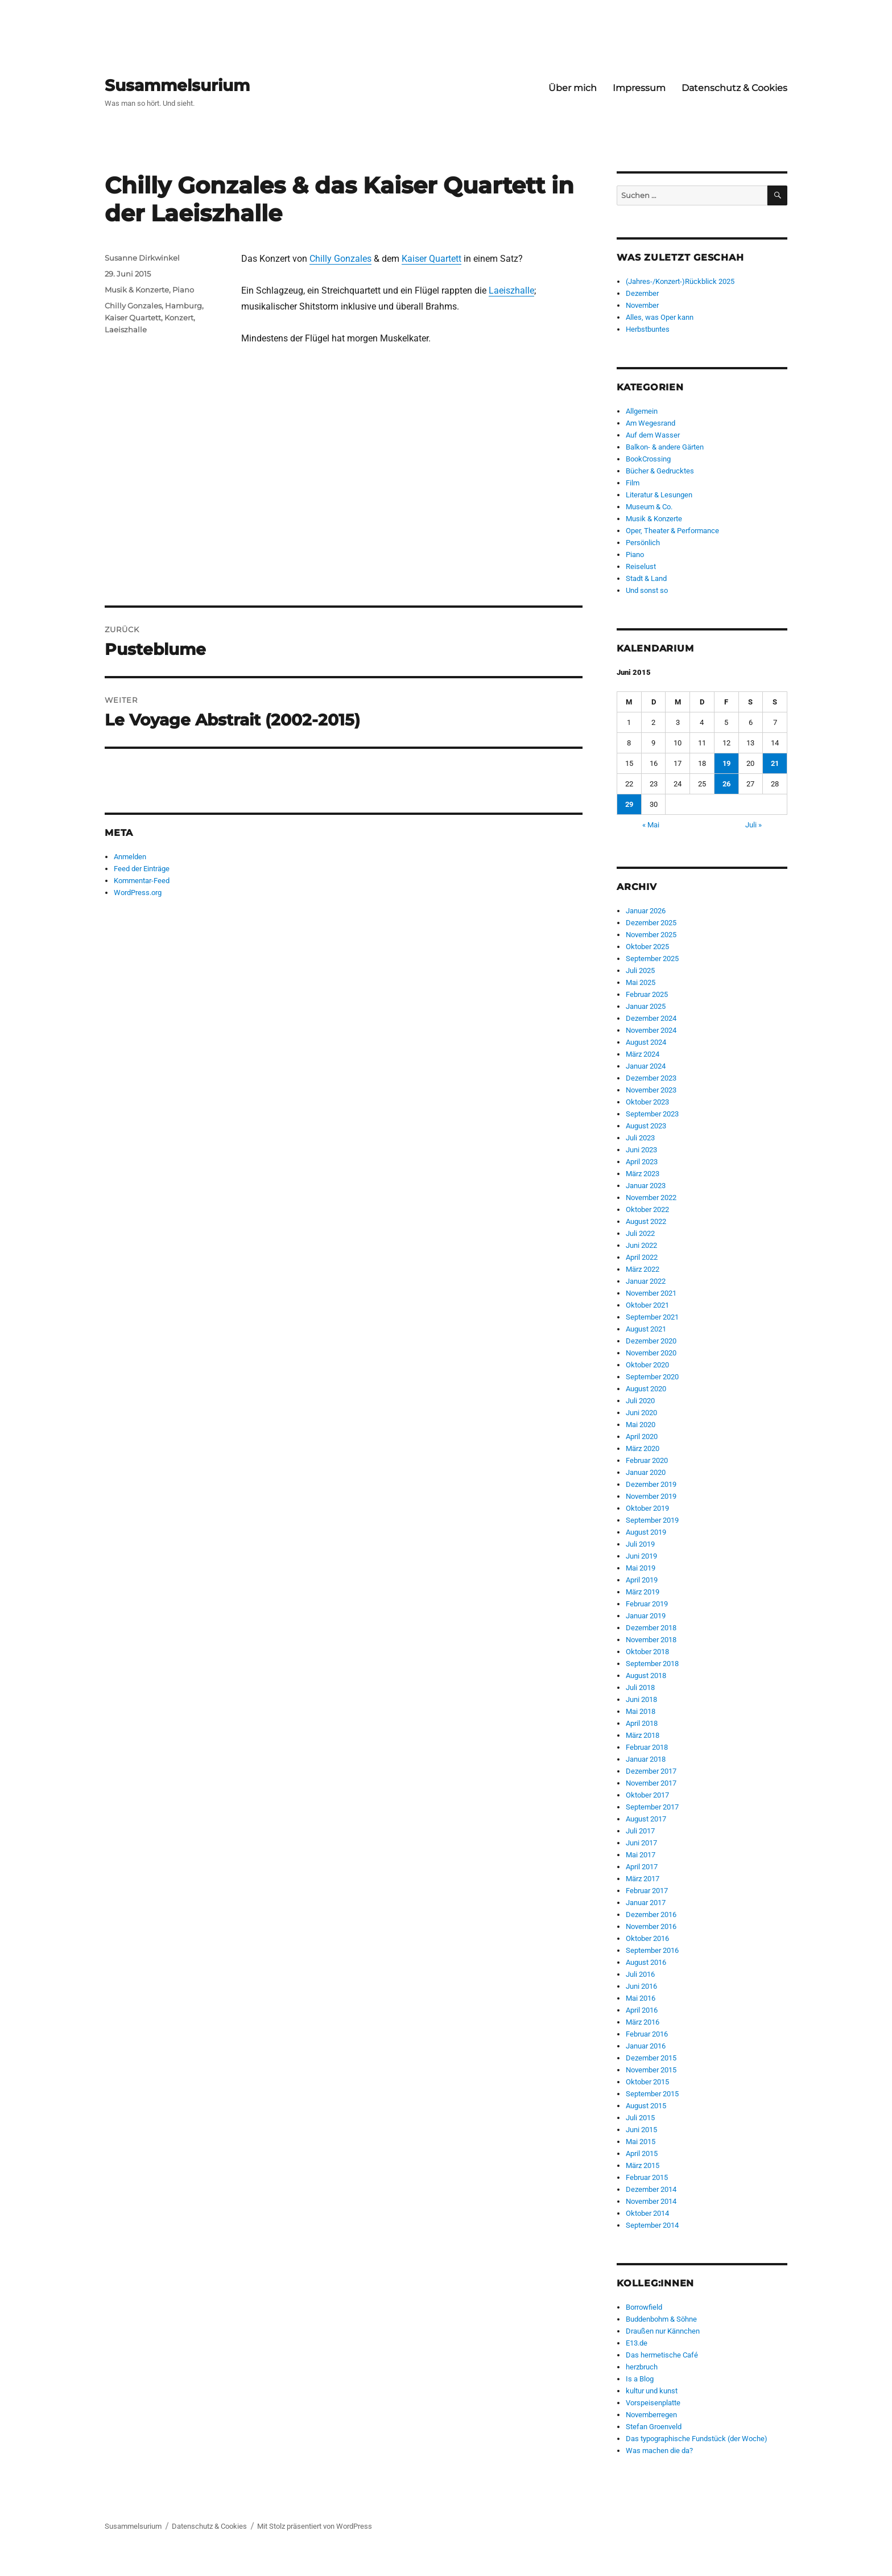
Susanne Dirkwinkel (142, 257)
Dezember (642, 293)
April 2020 (642, 1436)
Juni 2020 (641, 1412)
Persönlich (643, 542)
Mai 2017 (640, 1854)
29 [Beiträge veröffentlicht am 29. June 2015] (629, 804)
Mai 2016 (640, 1998)
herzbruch (642, 2367)
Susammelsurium (177, 85)
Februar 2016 (647, 2034)
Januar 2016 (646, 2046)
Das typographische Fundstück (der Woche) (696, 2438)
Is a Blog (640, 2379)
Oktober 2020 (647, 1365)
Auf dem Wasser (653, 435)
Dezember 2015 (651, 2058)
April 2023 (642, 1161)
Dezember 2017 (651, 1771)
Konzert (178, 317)
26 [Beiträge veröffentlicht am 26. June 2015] (726, 784)
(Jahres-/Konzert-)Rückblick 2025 (680, 281)
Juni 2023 (641, 1149)
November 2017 (651, 1783)
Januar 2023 (646, 1185)
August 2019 (646, 1532)
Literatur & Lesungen (659, 495)
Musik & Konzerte (137, 289)
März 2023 (642, 1173)
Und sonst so (647, 590)
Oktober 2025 (647, 946)
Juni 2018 (641, 1699)
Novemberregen (651, 2414)
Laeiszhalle (511, 290)
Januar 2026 (646, 910)
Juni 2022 (641, 1245)
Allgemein (642, 411)
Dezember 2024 (651, 1018)
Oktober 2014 (647, 2213)
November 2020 (651, 1353)
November (642, 305)
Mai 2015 (640, 2141)
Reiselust (641, 566)
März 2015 (642, 2165)
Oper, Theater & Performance (672, 530)
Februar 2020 (647, 1460)
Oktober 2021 (647, 1305)
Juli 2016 (640, 1974)
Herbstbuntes (648, 329)
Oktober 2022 (647, 1209)
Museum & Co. (649, 506)
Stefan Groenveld (654, 2426)
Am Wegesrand (650, 423)
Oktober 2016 (647, 1938)
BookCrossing (648, 459)
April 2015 (642, 2153)
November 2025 (651, 934)
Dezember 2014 (651, 2189)
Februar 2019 (647, 1604)
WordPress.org (138, 892)
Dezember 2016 (651, 1914)
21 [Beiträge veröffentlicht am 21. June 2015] (775, 763)
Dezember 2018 (651, 1627)
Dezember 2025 (651, 922)
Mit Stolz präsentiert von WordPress (314, 2526)
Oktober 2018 (647, 1651)
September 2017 (652, 1807)
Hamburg (183, 305)
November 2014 (651, 2201)
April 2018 (642, 1723)
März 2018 (642, 1735)
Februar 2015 (647, 2177)
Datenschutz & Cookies (734, 88)
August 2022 (646, 1221)
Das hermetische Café (662, 2355)
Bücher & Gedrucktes (660, 471)
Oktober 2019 (647, 1508)
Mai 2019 (640, 1568)
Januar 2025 (646, 1006)
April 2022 (642, 1257)
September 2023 (652, 1114)
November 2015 (651, 2070)
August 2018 (646, 1675)
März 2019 (642, 1592)
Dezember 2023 (651, 1078)
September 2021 (652, 1317)
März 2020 (642, 1448)
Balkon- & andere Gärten (665, 447)
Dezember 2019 (651, 1484)
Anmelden (130, 856)
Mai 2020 (640, 1424)
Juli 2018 (640, 1687)
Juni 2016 (641, 1986)
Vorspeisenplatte (653, 2402)
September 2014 (652, 2225)
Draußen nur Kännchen (663, 2331)
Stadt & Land (646, 578)
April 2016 (642, 2010)
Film (632, 483)
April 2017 (642, 1866)
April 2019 (642, 1580)
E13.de (636, 2343)
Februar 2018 (647, 1747)
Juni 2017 (641, 1843)
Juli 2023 (640, 1138)
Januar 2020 (646, 1472)
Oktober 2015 (647, 2082)
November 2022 (651, 1197)
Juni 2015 (641, 2129)
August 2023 (646, 1126)
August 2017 (646, 1819)
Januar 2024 (646, 1066)
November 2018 (651, 1639)
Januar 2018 (646, 1759)
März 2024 (642, 1054)
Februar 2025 (647, 994)
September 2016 (652, 1950)
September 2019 (652, 1520)
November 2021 (651, 1293)
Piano (183, 289)
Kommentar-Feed (142, 880)
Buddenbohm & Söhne (661, 2319)
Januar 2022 (646, 1281)
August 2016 (646, 1962)
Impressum (639, 88)
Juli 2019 (640, 1544)
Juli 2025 (640, 970)
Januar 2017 (646, 1902)
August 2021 (646, 1329)
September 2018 (652, 1663)
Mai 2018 (640, 1711)
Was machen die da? (659, 2450)
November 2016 (651, 1926)
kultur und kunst (652, 2391)
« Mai (650, 825)
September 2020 (652, 1377)
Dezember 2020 (651, 1341)
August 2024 (646, 1042)
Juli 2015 (640, 2117)
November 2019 (651, 1496)
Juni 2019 (641, 1556)
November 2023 (651, 1090)
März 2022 (642, 1269)
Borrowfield (644, 2307)
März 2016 (642, 2022)
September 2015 (652, 2093)
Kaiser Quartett (431, 258)
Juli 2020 (640, 1400)
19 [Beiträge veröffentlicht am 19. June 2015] (726, 763)
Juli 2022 (640, 1233)
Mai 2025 (640, 982)
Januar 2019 (646, 1615)
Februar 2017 (647, 1890)
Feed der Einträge (142, 868)
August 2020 (646, 1388)
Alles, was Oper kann (659, 317)
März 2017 (642, 1878)
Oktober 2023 (647, 1102)
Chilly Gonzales (340, 258)
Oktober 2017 (647, 1795)
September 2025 (652, 958)
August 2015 (646, 2105)
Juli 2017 (640, 1831)
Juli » (753, 825)
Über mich (572, 88)
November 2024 (651, 1030)
